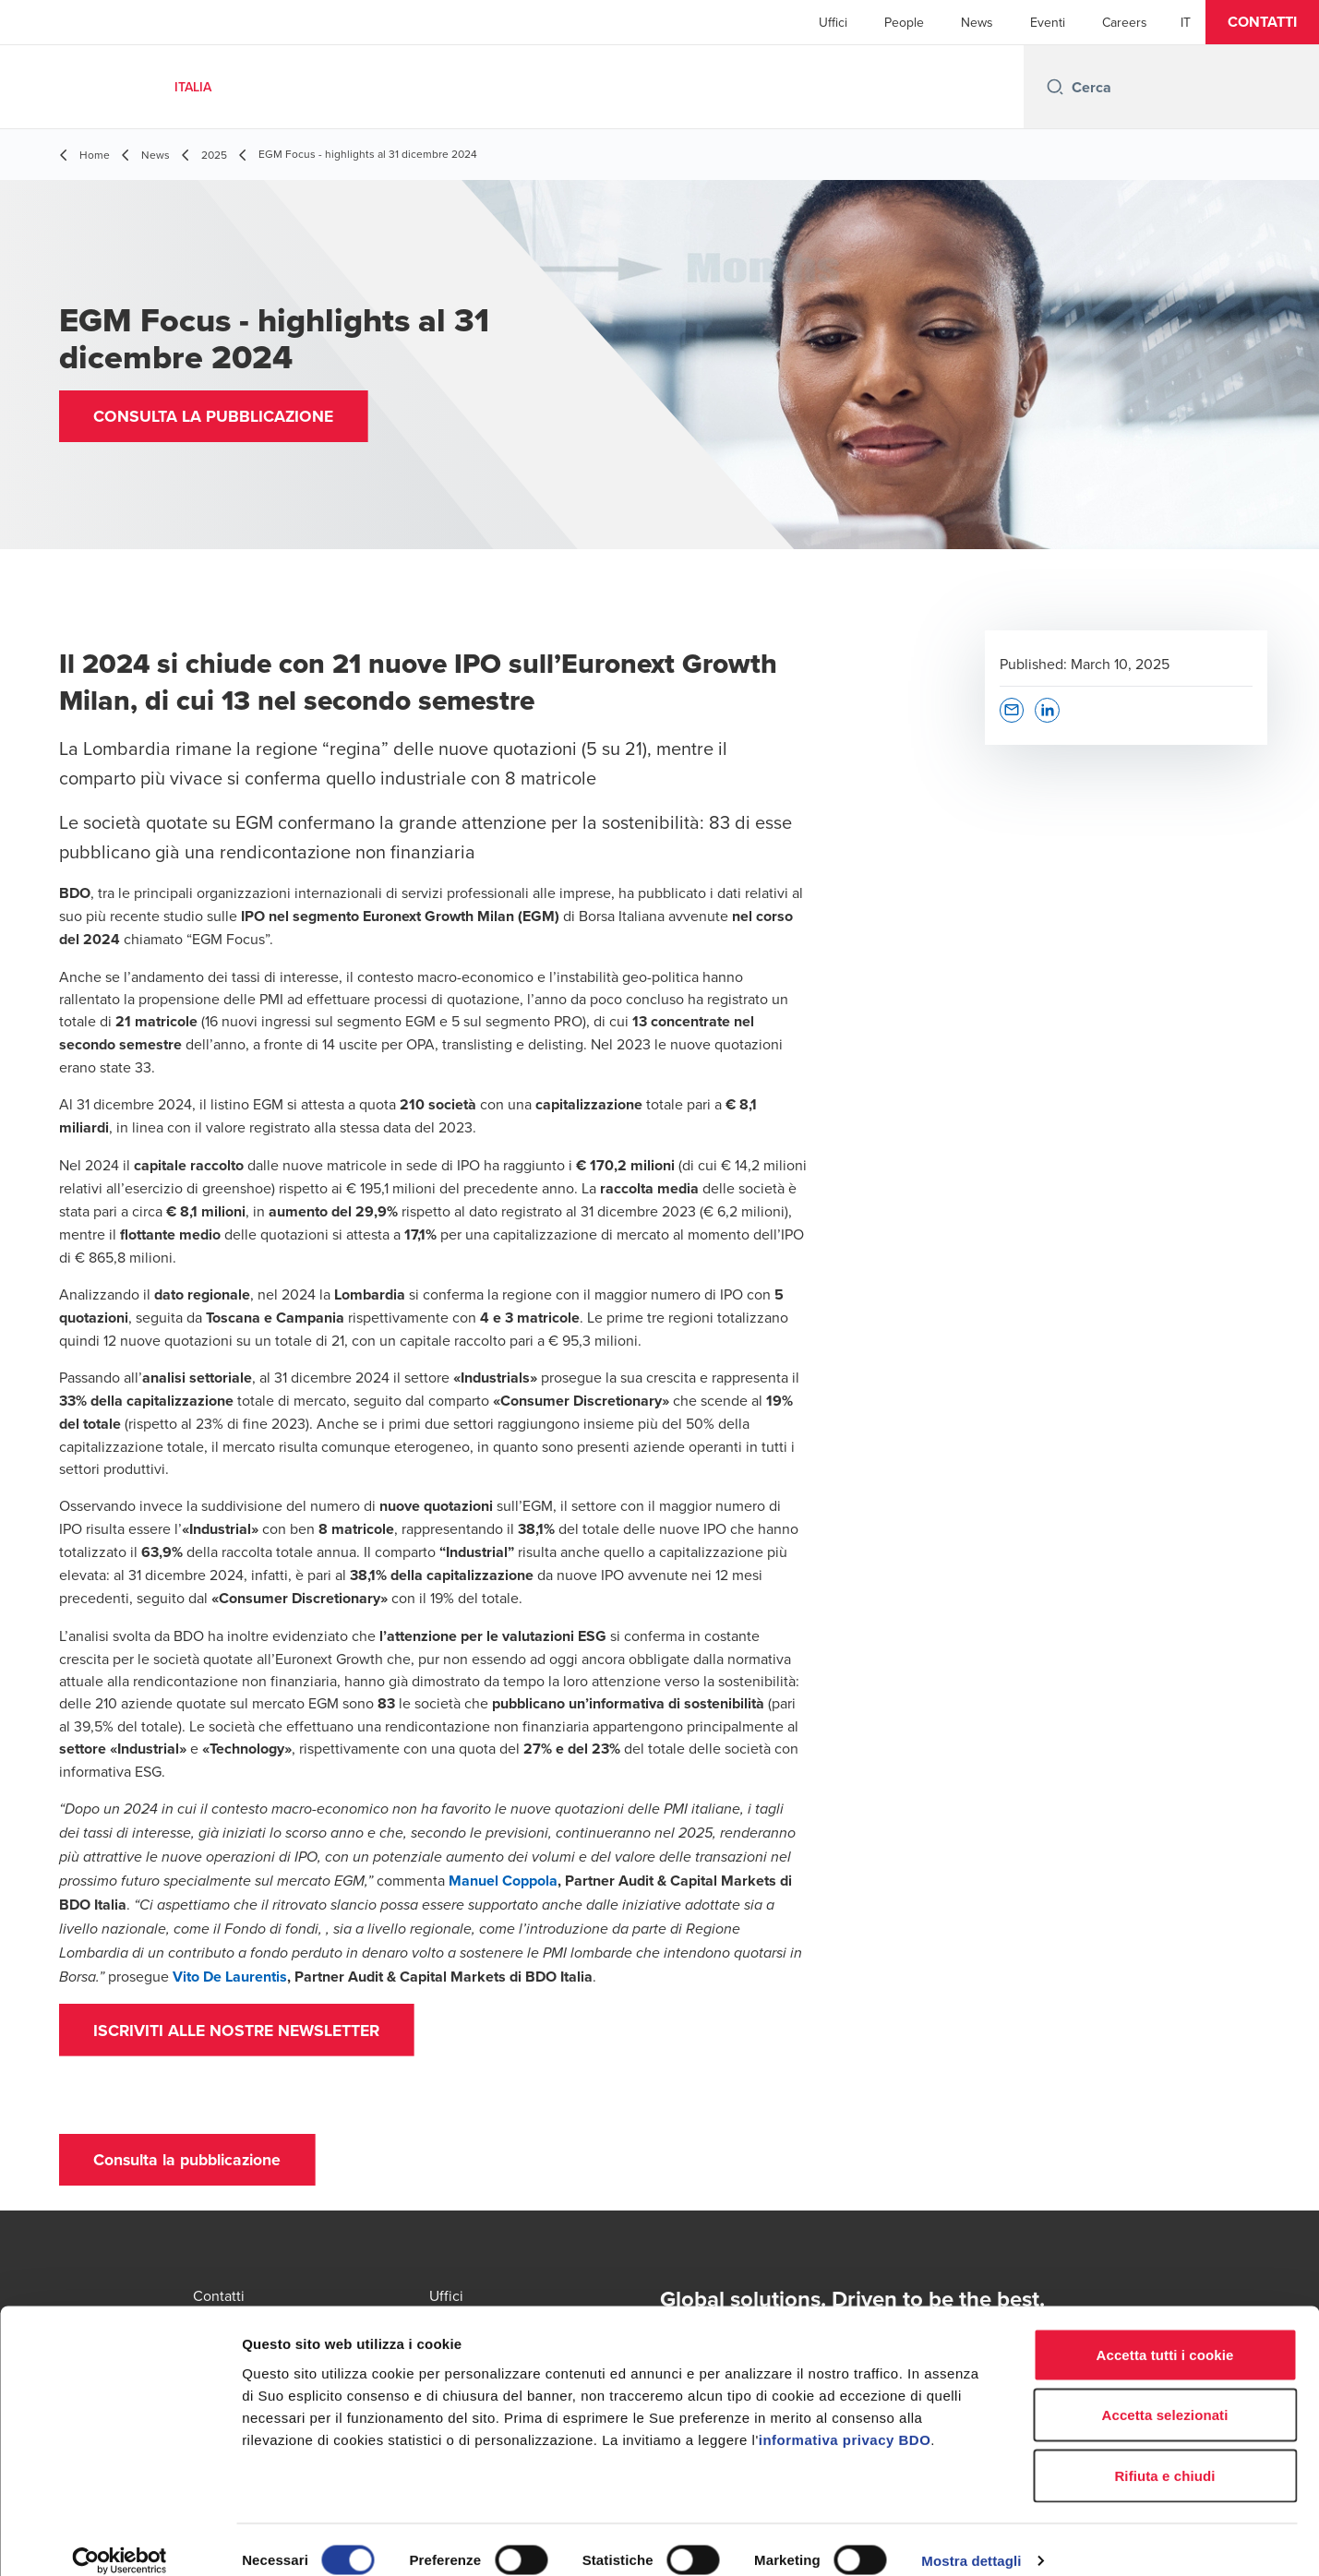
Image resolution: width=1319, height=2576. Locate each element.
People (904, 22)
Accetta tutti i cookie (1165, 2334)
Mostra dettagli (971, 2539)
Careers (1124, 22)
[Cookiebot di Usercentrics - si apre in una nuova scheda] (119, 2540)
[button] (1262, 22)
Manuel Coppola (503, 1880)
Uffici (833, 22)
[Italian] (1186, 22)
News (977, 22)
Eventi (1047, 22)
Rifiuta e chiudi (1164, 2454)
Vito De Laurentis (230, 1976)
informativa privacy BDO (845, 2418)
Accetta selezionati (1165, 2394)
